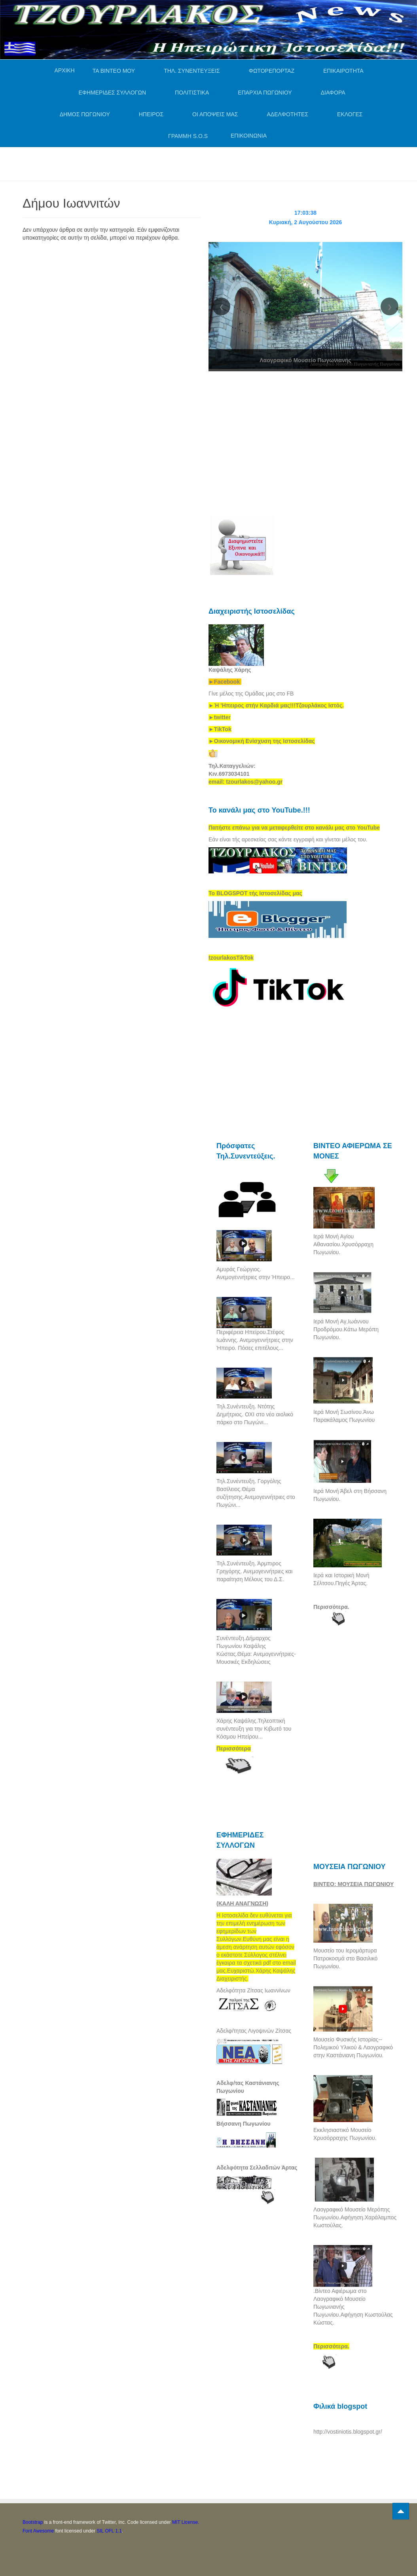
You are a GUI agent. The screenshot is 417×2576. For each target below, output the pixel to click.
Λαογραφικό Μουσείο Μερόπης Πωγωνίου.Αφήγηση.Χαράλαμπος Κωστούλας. (354, 2217)
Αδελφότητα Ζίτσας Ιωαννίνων (253, 1990)
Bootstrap (33, 2522)
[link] (276, 705)
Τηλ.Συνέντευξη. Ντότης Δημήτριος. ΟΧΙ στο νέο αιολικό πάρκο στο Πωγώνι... (254, 1414)
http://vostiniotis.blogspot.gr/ (347, 2432)
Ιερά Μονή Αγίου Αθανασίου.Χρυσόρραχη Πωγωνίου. (343, 1244)
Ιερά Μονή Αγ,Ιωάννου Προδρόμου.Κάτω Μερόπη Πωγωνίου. (346, 1329)
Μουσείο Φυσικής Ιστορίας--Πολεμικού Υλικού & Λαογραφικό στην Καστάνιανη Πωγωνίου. (353, 2047)
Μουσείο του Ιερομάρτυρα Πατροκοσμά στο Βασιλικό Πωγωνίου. (345, 1958)
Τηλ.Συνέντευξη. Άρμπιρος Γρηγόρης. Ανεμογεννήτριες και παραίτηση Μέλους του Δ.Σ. (254, 1571)
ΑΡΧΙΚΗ (64, 70)
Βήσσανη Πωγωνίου (243, 2124)
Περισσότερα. (331, 1607)
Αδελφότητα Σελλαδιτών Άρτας (257, 2167)
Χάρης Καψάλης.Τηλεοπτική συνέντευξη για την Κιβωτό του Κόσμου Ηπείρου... (253, 1729)
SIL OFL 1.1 (109, 2531)
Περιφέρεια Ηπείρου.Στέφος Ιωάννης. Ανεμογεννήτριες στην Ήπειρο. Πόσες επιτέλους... (254, 1340)
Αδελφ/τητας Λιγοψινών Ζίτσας (253, 2031)
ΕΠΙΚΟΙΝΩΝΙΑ (249, 135)
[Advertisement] (167, 163)
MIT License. (185, 2522)
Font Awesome (38, 2531)
